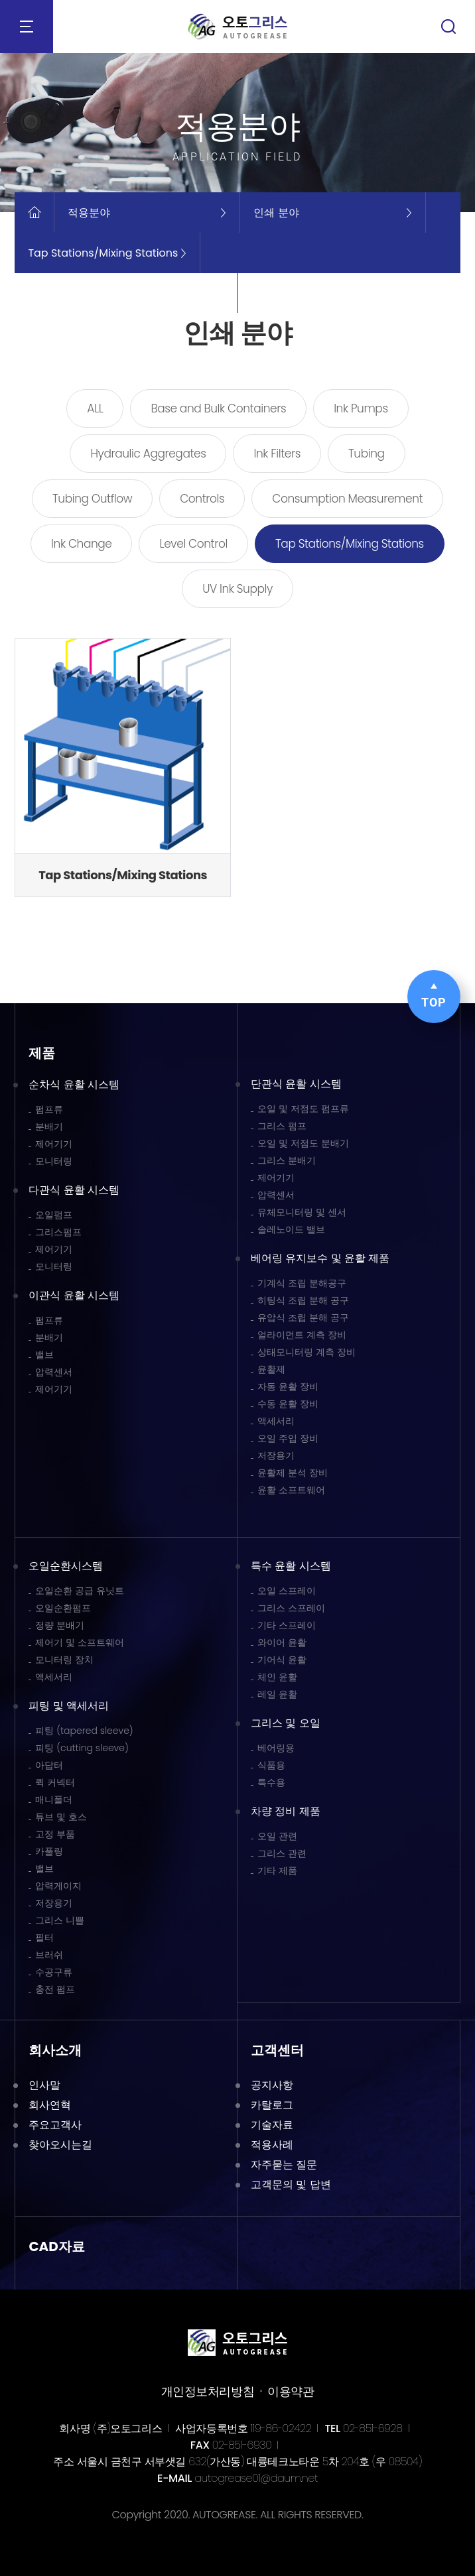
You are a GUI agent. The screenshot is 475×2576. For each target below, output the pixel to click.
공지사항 (272, 2085)
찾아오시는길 (60, 2144)
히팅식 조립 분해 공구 (303, 1300)
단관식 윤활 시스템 (296, 1083)
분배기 (49, 1126)
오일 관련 (277, 1836)
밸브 (44, 1354)
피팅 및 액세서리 (69, 1705)
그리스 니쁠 (59, 1920)
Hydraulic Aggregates (148, 453)
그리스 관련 (281, 1853)
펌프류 (49, 1109)
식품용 (271, 1765)
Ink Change (81, 544)
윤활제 (271, 1369)
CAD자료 (57, 2246)
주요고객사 (55, 2124)
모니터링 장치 (64, 1659)
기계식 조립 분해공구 (301, 1283)
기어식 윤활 (281, 1659)
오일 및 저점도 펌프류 (303, 1108)
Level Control (193, 544)
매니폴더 (53, 1799)
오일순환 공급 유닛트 (79, 1590)
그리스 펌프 (281, 1126)
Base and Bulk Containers (218, 408)
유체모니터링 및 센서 (301, 1212)
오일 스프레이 (286, 1590)
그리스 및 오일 (285, 1723)
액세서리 (276, 1421)
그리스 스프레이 (291, 1608)
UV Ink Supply (237, 589)
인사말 (44, 2085)
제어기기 (53, 1143)
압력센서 (53, 1372)
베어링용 (276, 1747)
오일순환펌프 (63, 1608)
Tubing (366, 453)
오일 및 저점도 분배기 (303, 1143)
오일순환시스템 (66, 1565)
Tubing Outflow (92, 499)
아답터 (49, 1765)
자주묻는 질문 (284, 2164)
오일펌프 (53, 1214)
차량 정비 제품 (285, 1811)
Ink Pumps (361, 408)
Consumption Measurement (347, 499)
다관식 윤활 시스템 (74, 1189)
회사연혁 (50, 2105)
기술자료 (272, 2124)
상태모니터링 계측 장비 (306, 1352)
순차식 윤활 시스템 (74, 1084)
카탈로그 (272, 2105)
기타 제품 (277, 1870)
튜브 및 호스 (61, 1816)
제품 (42, 1053)
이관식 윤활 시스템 (74, 1295)
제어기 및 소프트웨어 (79, 1642)
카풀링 (49, 1851)
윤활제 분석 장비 (292, 1472)
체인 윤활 (277, 1677)
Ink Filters (276, 453)
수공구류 (53, 1972)
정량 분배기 (59, 1625)
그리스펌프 (58, 1232)
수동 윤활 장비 (287, 1403)
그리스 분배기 (286, 1160)
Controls (202, 499)
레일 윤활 (277, 1694)
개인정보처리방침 (207, 2391)
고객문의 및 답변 (291, 2184)
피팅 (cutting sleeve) (82, 1747)
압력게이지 (58, 1885)
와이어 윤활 (281, 1642)
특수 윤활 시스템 (291, 1565)
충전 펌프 (55, 1989)
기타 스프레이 (286, 1625)
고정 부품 (55, 1834)
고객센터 (277, 2050)
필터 (44, 1937)
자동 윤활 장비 (287, 1386)
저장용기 (276, 1455)
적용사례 (272, 2144)
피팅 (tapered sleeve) (84, 1730)
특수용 (271, 1782)
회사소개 (55, 2050)
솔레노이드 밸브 (291, 1229)
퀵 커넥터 (55, 1782)
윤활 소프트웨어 (291, 1490)
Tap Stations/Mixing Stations (349, 544)
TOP (433, 996)
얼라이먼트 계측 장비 (301, 1334)
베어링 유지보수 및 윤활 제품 (320, 1258)
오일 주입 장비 (287, 1438)
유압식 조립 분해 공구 (303, 1317)
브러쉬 (49, 1954)
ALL (95, 408)
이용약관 (290, 2391)
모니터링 (53, 1161)
